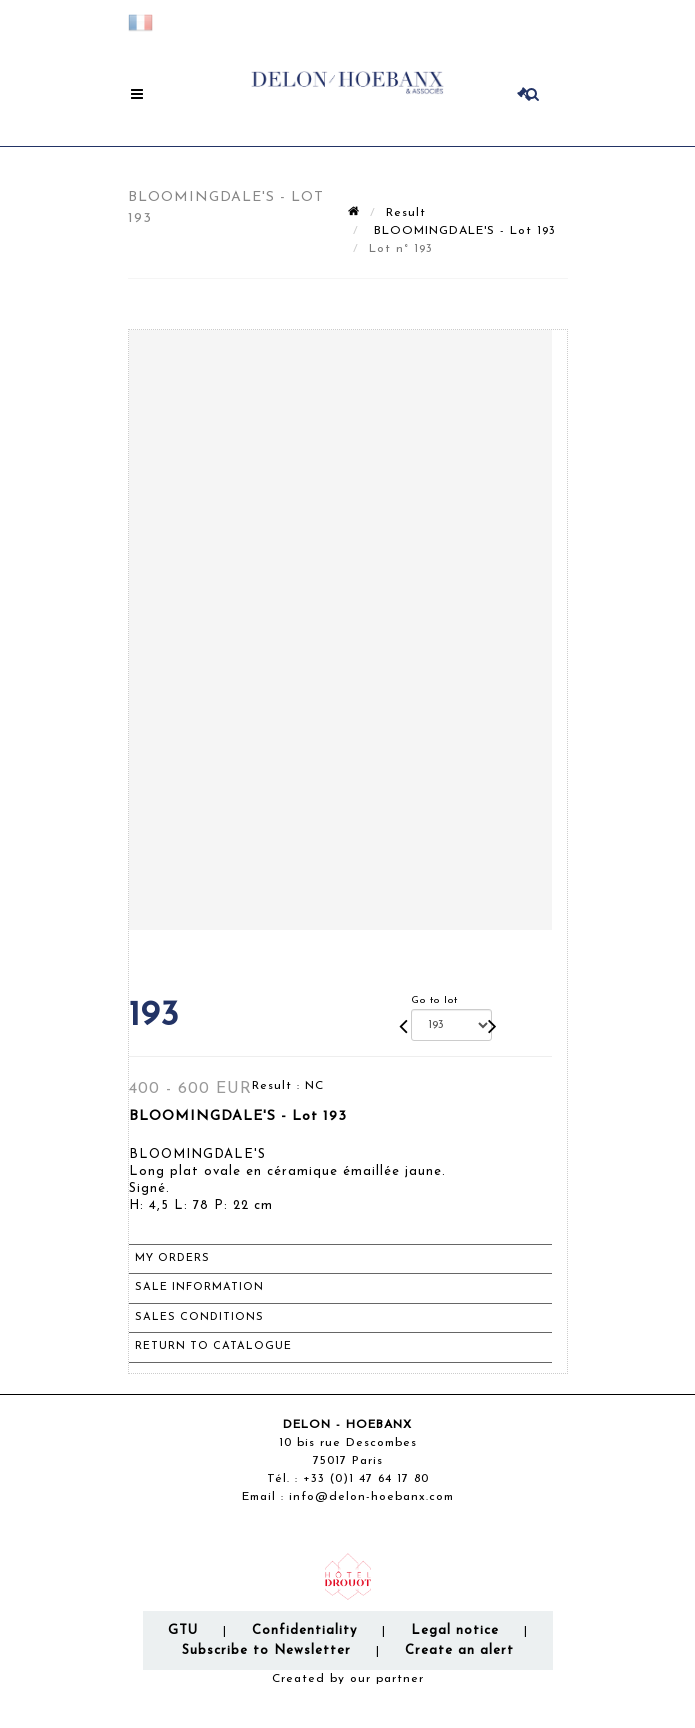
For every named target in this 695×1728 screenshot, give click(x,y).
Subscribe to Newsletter (266, 1650)
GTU (183, 1630)
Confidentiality (304, 1630)
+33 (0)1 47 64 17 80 (366, 1479)
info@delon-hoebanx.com (371, 1497)
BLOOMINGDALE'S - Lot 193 (462, 231)
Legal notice (455, 1630)
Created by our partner (348, 1679)
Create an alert (459, 1650)
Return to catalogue (213, 1346)
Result (406, 213)
